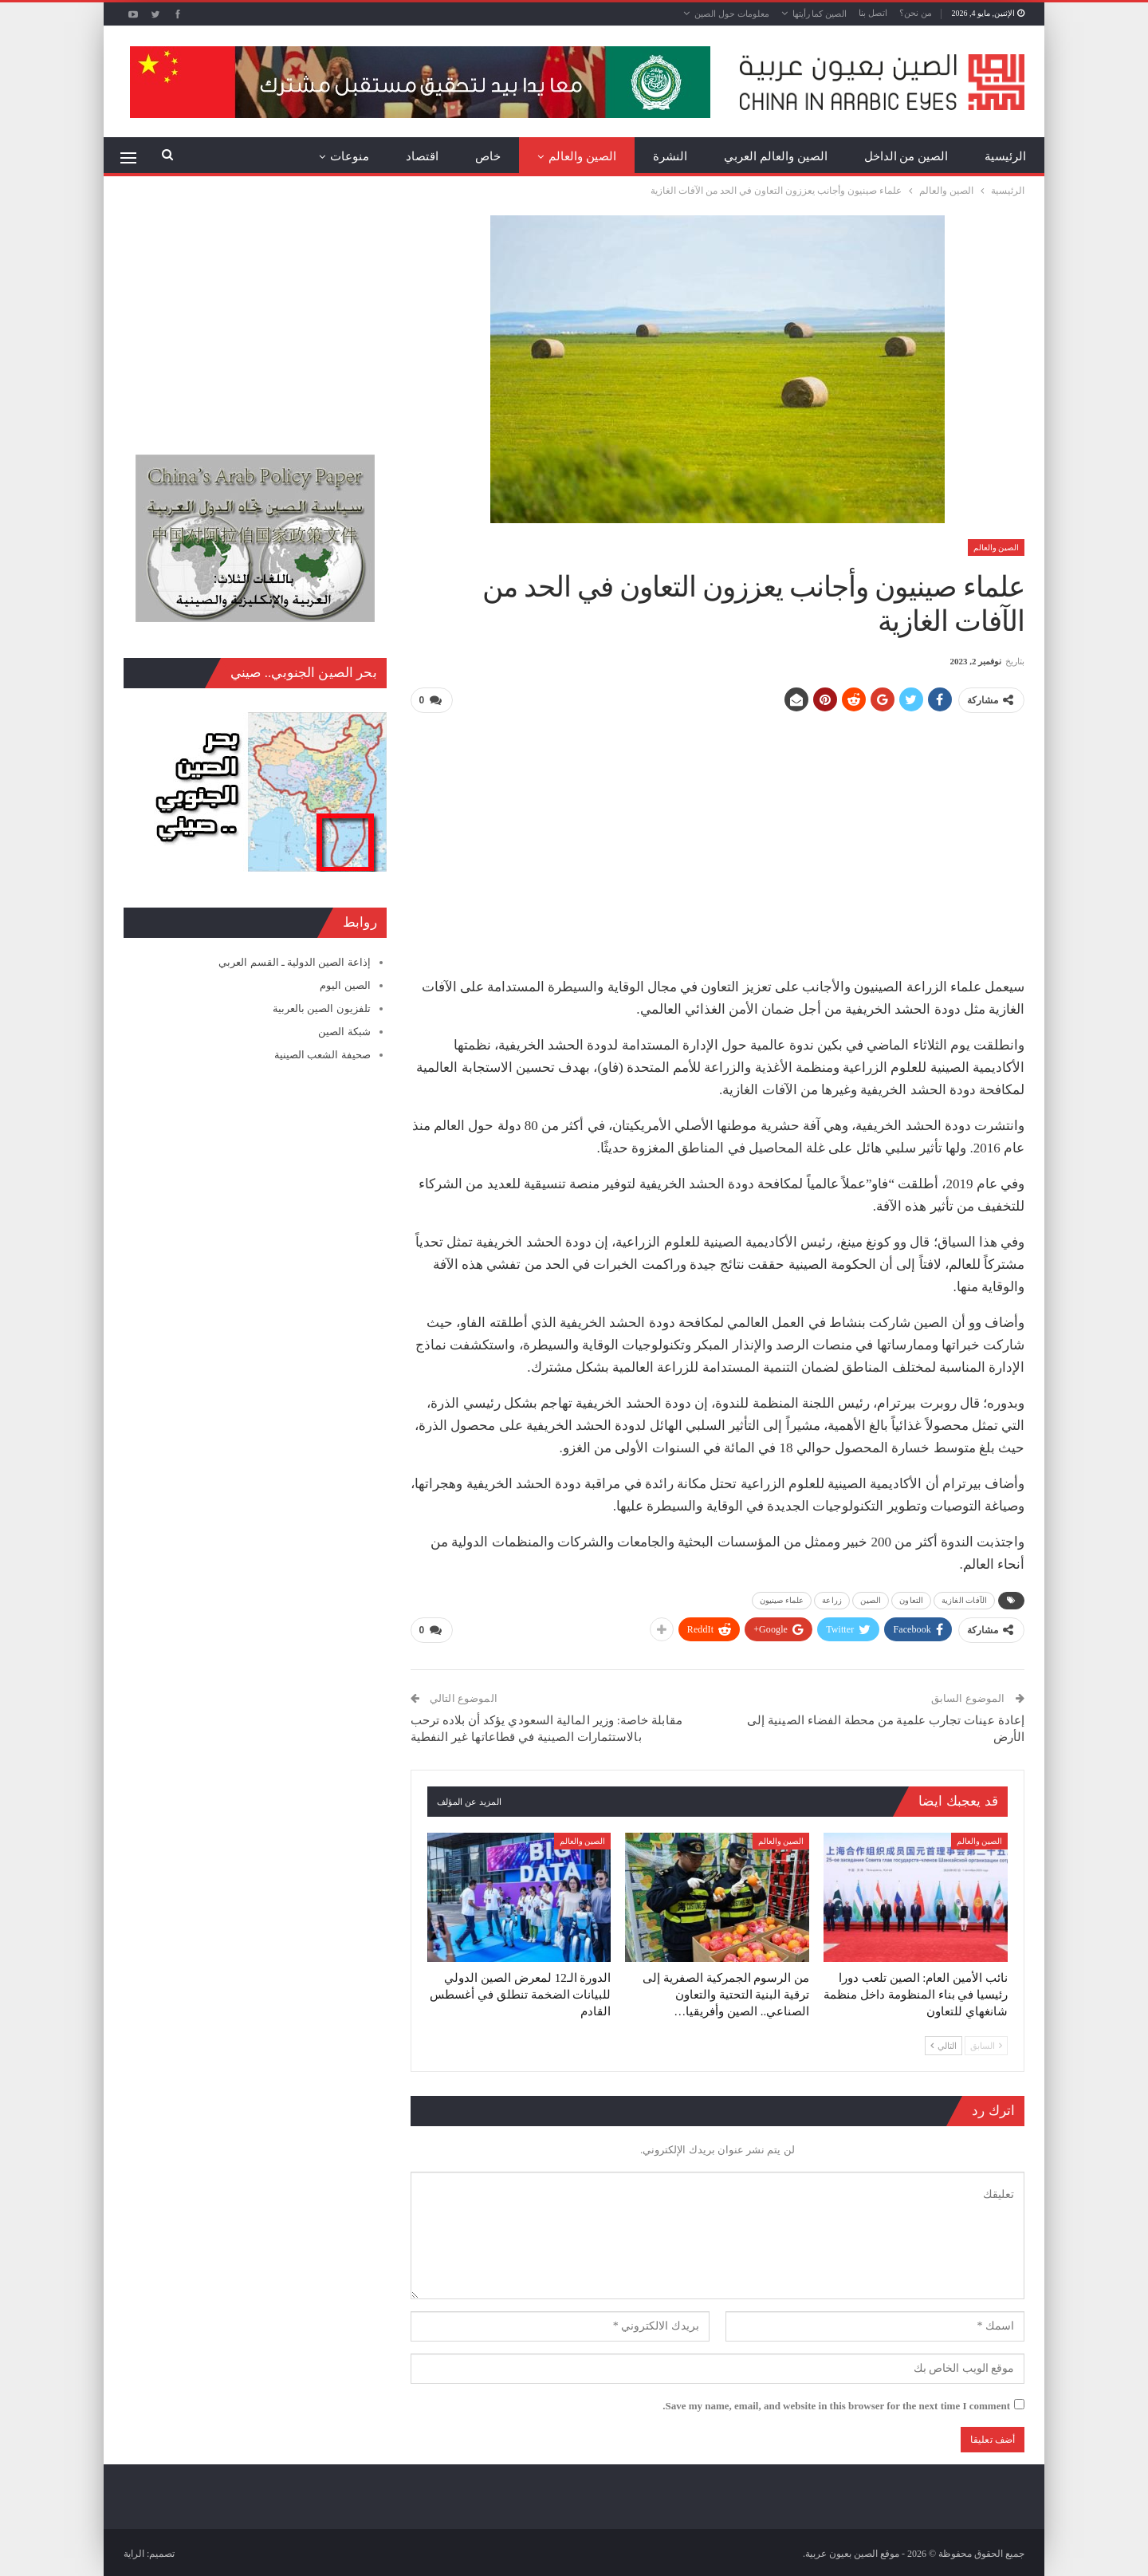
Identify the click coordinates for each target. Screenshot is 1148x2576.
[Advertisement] (717, 838)
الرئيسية (1005, 156)
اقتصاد (422, 156)
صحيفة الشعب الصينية (322, 1055)
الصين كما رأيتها (819, 13)
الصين (871, 1598)
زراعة (832, 1598)
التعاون (911, 1598)
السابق (986, 2042)
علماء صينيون (782, 1598)
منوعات (349, 156)
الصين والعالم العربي (776, 156)
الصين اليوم (345, 985)
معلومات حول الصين (731, 13)
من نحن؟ (915, 13)
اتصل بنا (873, 13)
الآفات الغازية (964, 1598)
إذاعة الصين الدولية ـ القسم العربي (294, 962)
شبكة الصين (344, 1032)
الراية (134, 2551)
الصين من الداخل (906, 156)
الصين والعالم (582, 156)
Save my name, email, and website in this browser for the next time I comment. (836, 2403)
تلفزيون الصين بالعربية (322, 1008)
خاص (488, 156)
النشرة (670, 156)
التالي (943, 2042)
